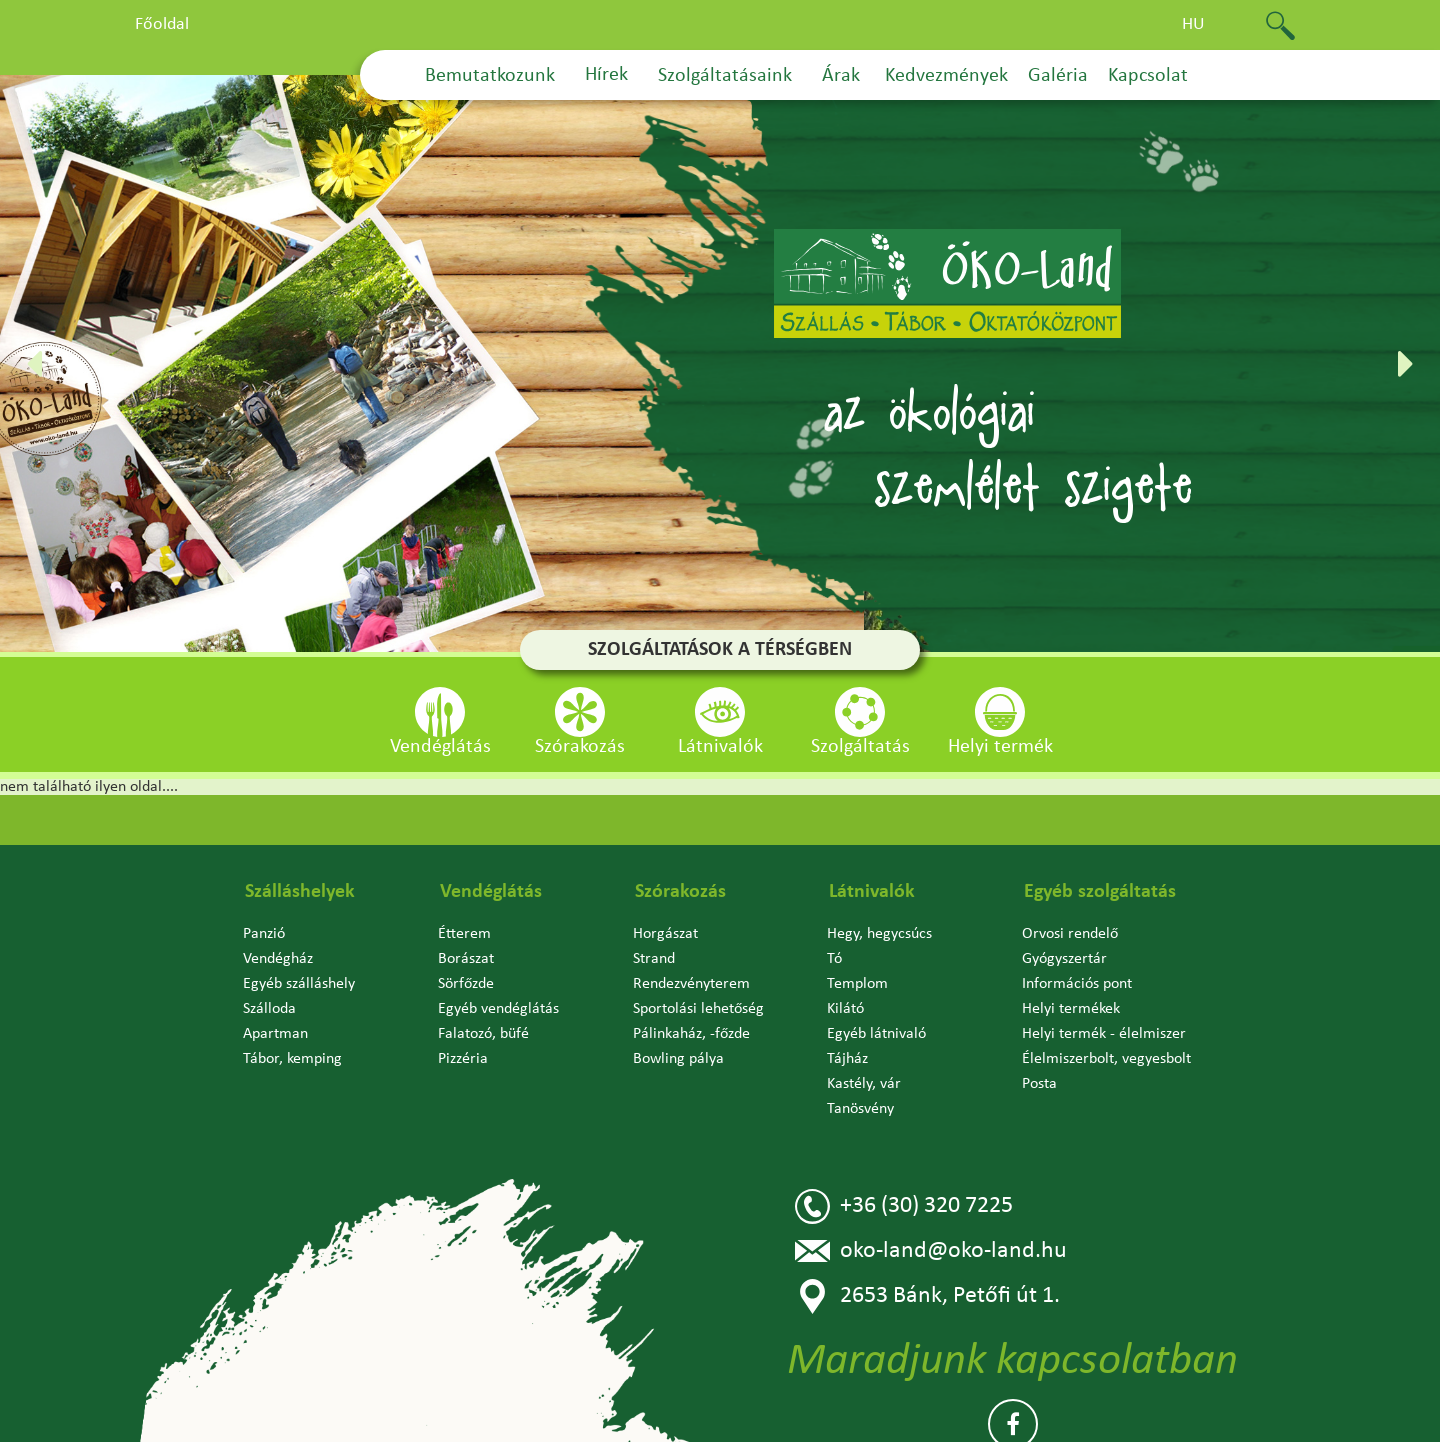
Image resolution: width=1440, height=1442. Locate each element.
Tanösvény (860, 1109)
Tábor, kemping (292, 1059)
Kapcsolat (1148, 76)
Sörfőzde (466, 984)
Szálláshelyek (300, 892)
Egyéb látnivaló (876, 1034)
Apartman (275, 1034)
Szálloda (269, 1009)
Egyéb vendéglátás (498, 1009)
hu (1193, 24)
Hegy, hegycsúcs (879, 934)
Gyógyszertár (1064, 959)
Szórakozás (680, 892)
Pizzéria (463, 1059)
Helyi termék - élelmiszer (1104, 1034)
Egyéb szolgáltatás (1100, 892)
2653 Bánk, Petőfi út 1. (927, 1296)
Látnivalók (872, 892)
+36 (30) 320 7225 (904, 1206)
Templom (857, 984)
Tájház (847, 1059)
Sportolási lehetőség (698, 1009)
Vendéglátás (491, 892)
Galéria (1058, 76)
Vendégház (278, 959)
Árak (841, 76)
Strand (654, 959)
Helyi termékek (1071, 1009)
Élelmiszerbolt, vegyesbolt (1106, 1059)
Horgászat (665, 934)
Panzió (264, 934)
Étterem (464, 934)
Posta (1039, 1084)
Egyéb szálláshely (299, 984)
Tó (834, 959)
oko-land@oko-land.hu (931, 1251)
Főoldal (162, 24)
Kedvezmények (946, 76)
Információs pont (1077, 984)
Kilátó (845, 1009)
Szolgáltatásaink (725, 76)
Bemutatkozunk (490, 76)
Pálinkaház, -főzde (691, 1034)
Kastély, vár (864, 1084)
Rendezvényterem (691, 984)
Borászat (466, 959)
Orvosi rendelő (1070, 934)
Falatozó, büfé (483, 1034)
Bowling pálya (678, 1059)
